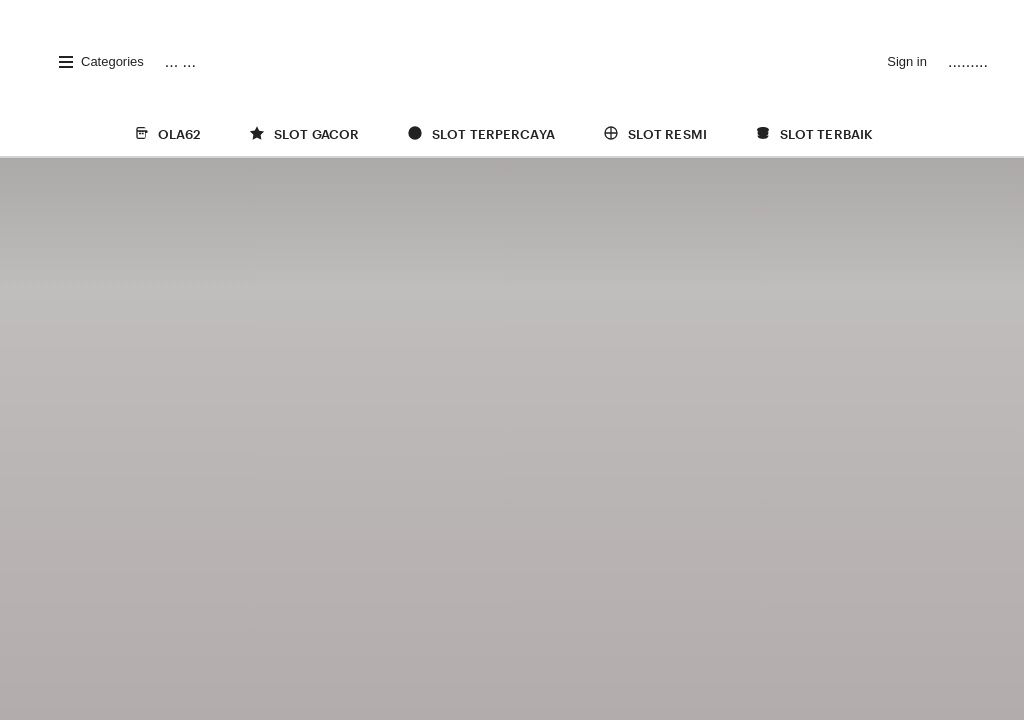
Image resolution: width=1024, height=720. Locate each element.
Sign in (907, 61)
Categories (100, 62)
